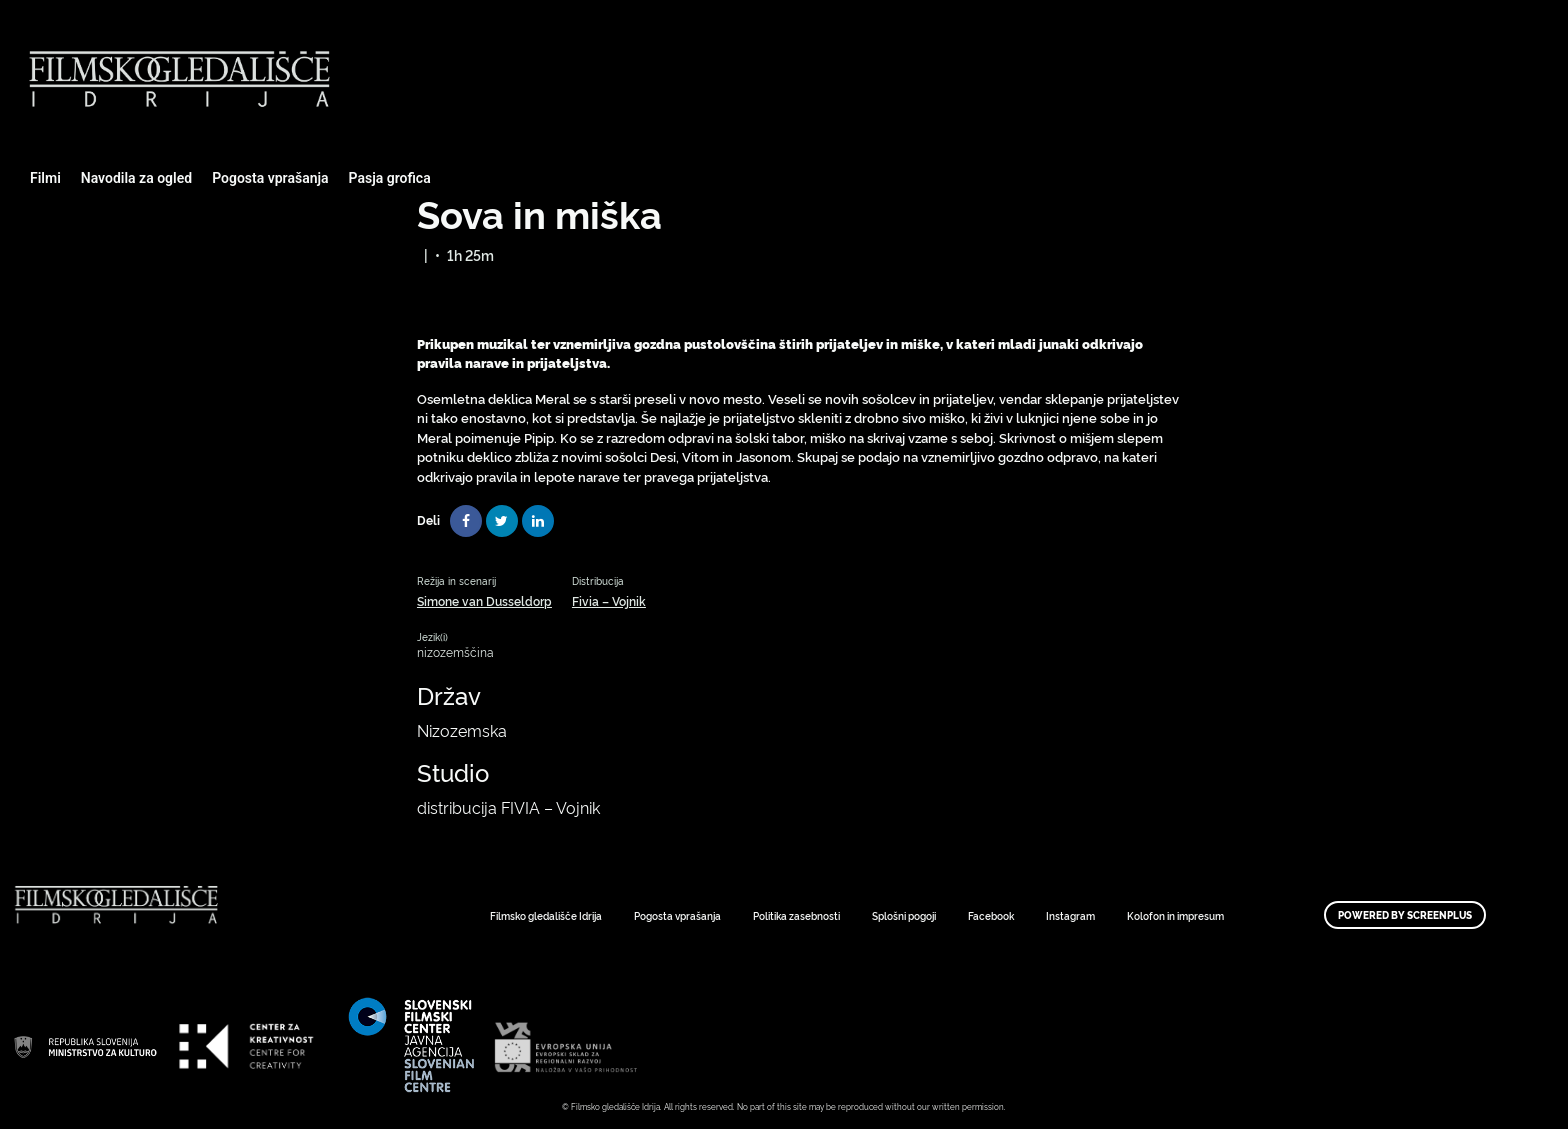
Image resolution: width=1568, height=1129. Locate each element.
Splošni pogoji (904, 915)
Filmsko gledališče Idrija (546, 915)
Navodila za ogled (136, 178)
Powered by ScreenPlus (1405, 915)
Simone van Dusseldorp (484, 600)
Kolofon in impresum (1175, 915)
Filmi (45, 178)
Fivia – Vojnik (609, 600)
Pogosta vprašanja (270, 178)
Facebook (991, 915)
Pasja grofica (390, 178)
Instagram (1070, 915)
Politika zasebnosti (796, 915)
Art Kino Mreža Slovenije (85, 1046)
